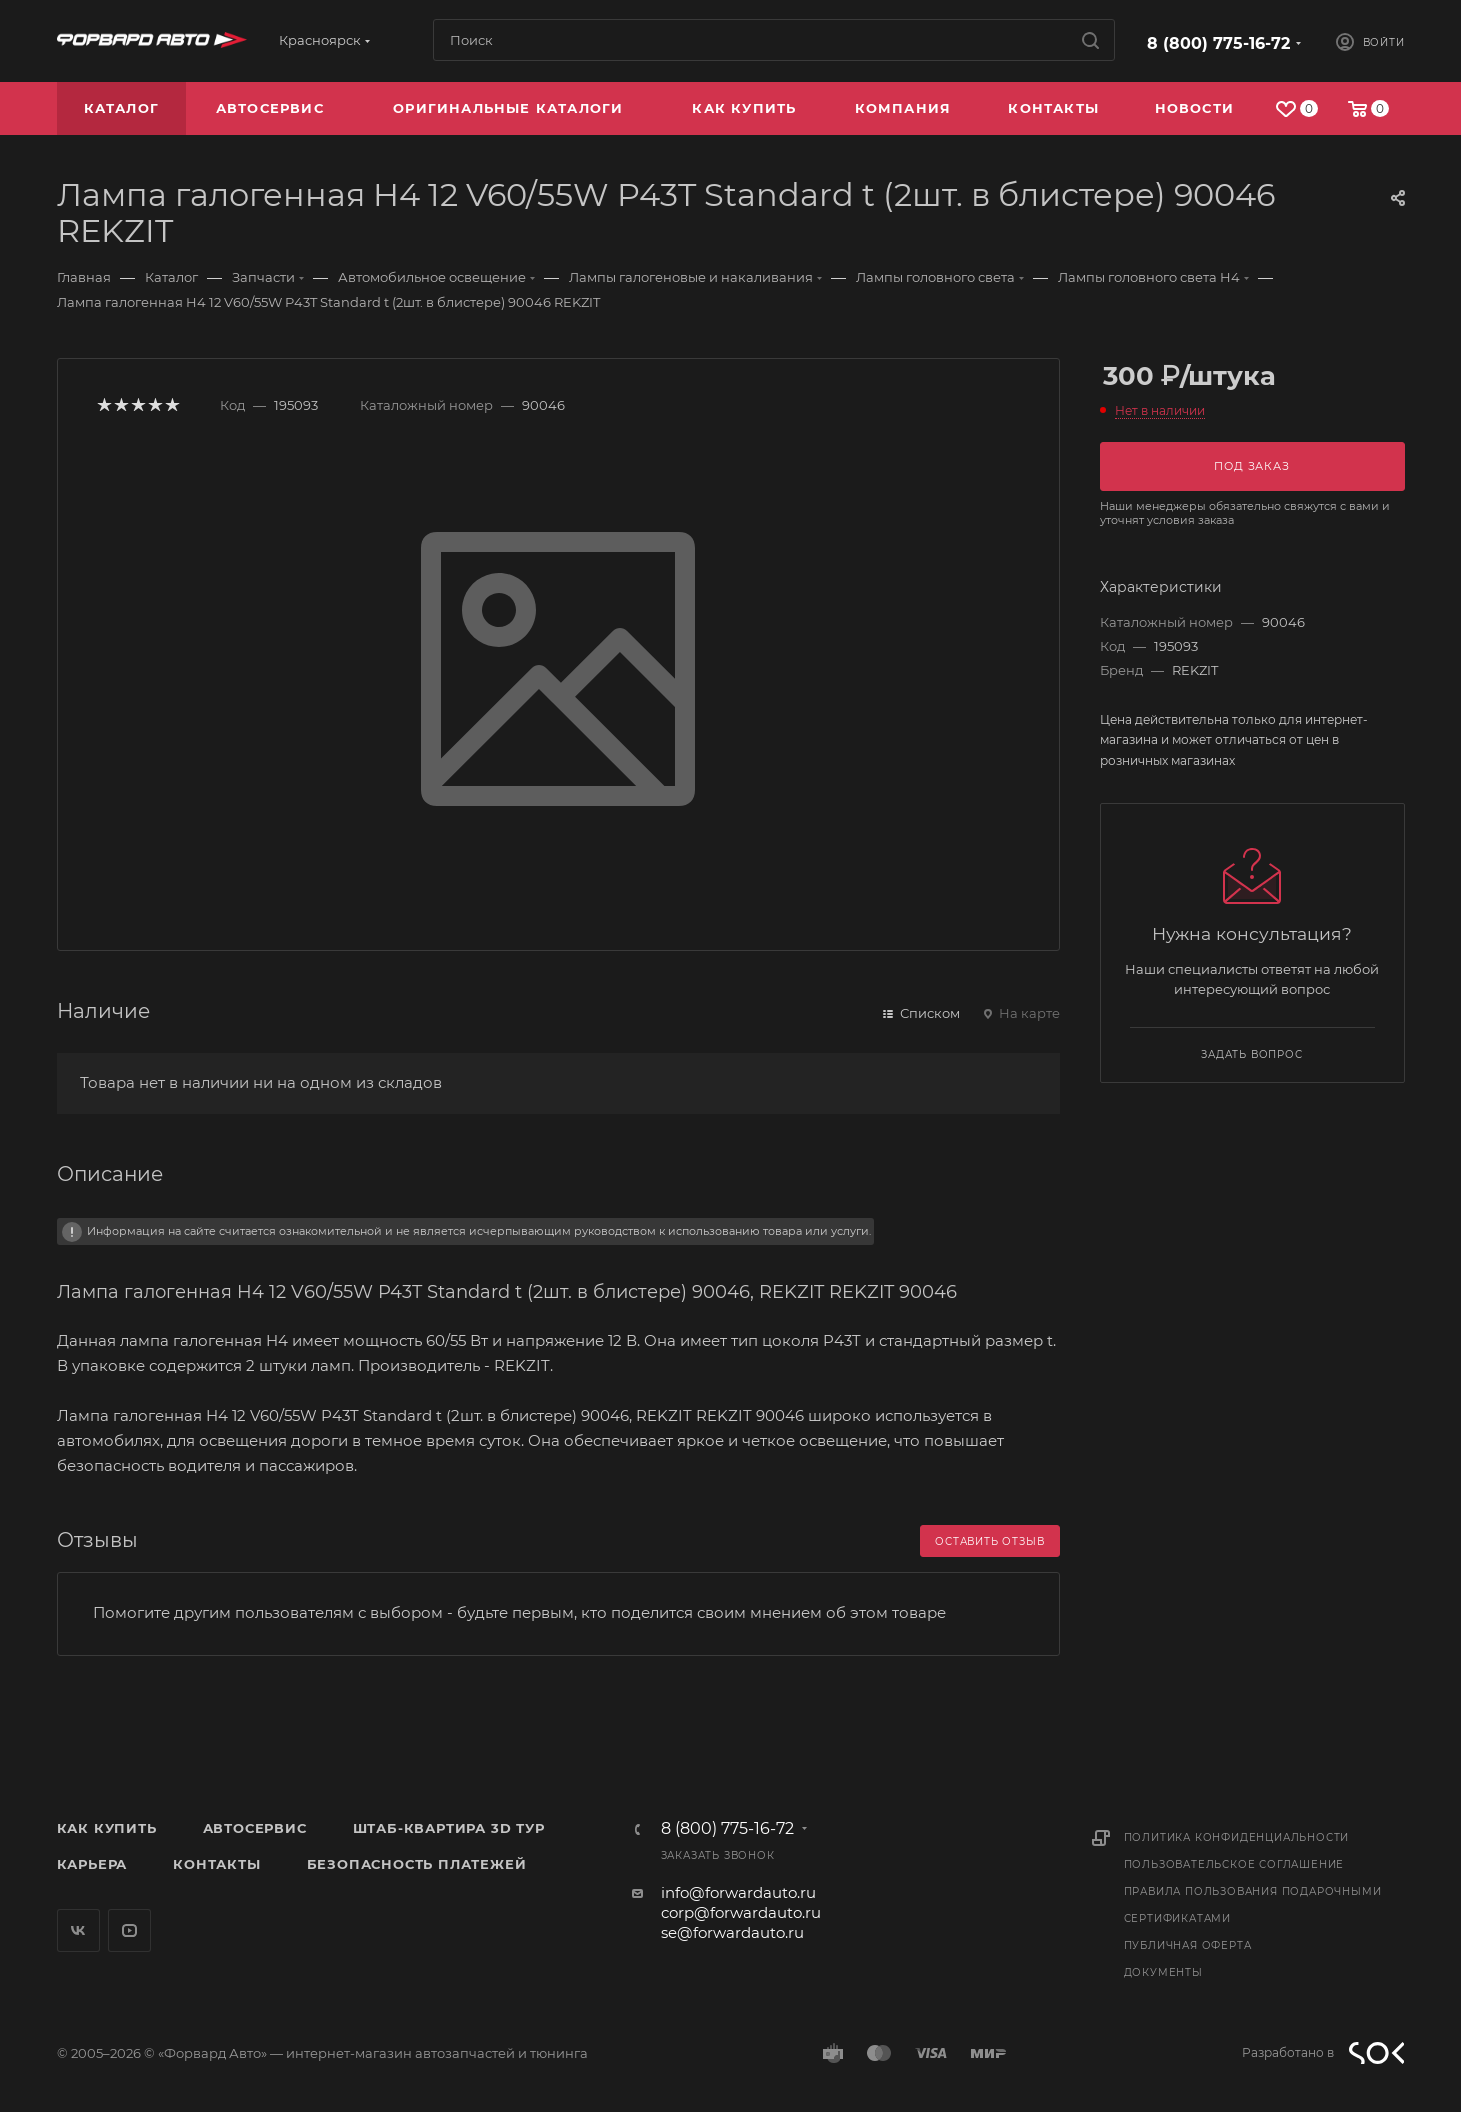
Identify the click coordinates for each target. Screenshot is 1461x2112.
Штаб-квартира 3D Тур (449, 1828)
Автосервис (255, 1828)
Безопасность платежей (417, 1864)
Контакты (216, 1864)
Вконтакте (78, 1930)
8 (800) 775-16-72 (1218, 43)
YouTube (129, 1930)
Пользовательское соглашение (1234, 1864)
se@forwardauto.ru (732, 1932)
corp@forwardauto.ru (741, 1912)
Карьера (92, 1864)
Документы (1163, 1972)
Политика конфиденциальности (1237, 1837)
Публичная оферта (1188, 1945)
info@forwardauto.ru (738, 1892)
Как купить (107, 1828)
